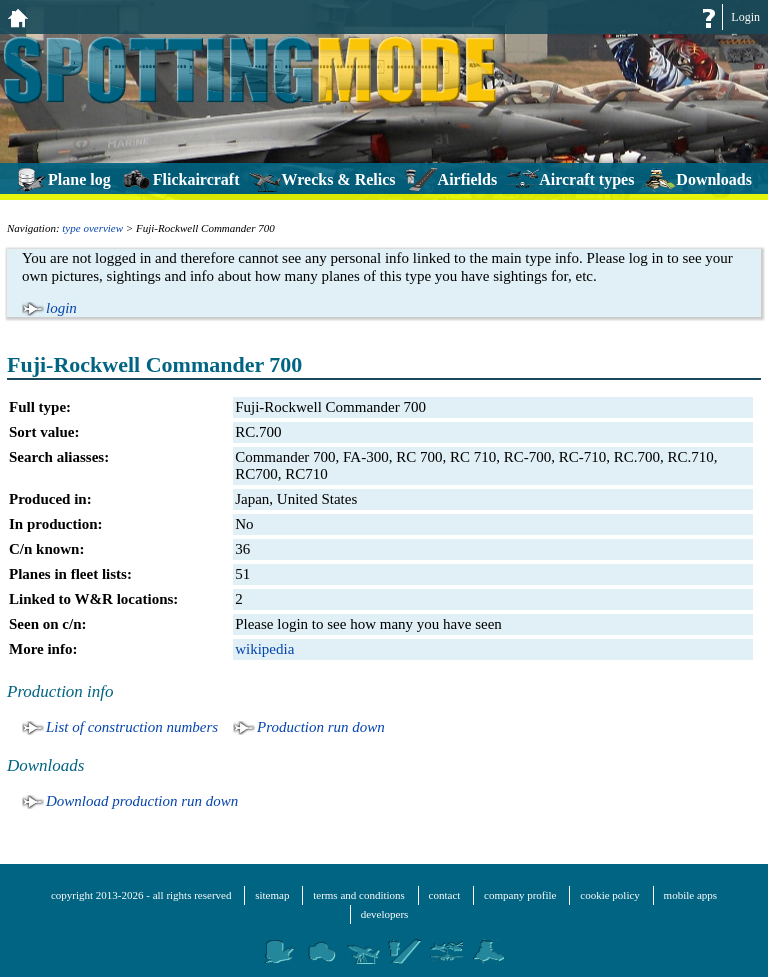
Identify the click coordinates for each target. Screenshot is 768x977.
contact (445, 895)
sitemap (272, 895)
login (61, 308)
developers (385, 914)
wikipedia (264, 649)
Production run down (321, 727)
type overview (92, 228)
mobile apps (690, 895)
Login (745, 17)
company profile (520, 895)
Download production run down (142, 801)
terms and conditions (359, 895)
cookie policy (610, 895)
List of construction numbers (132, 727)
